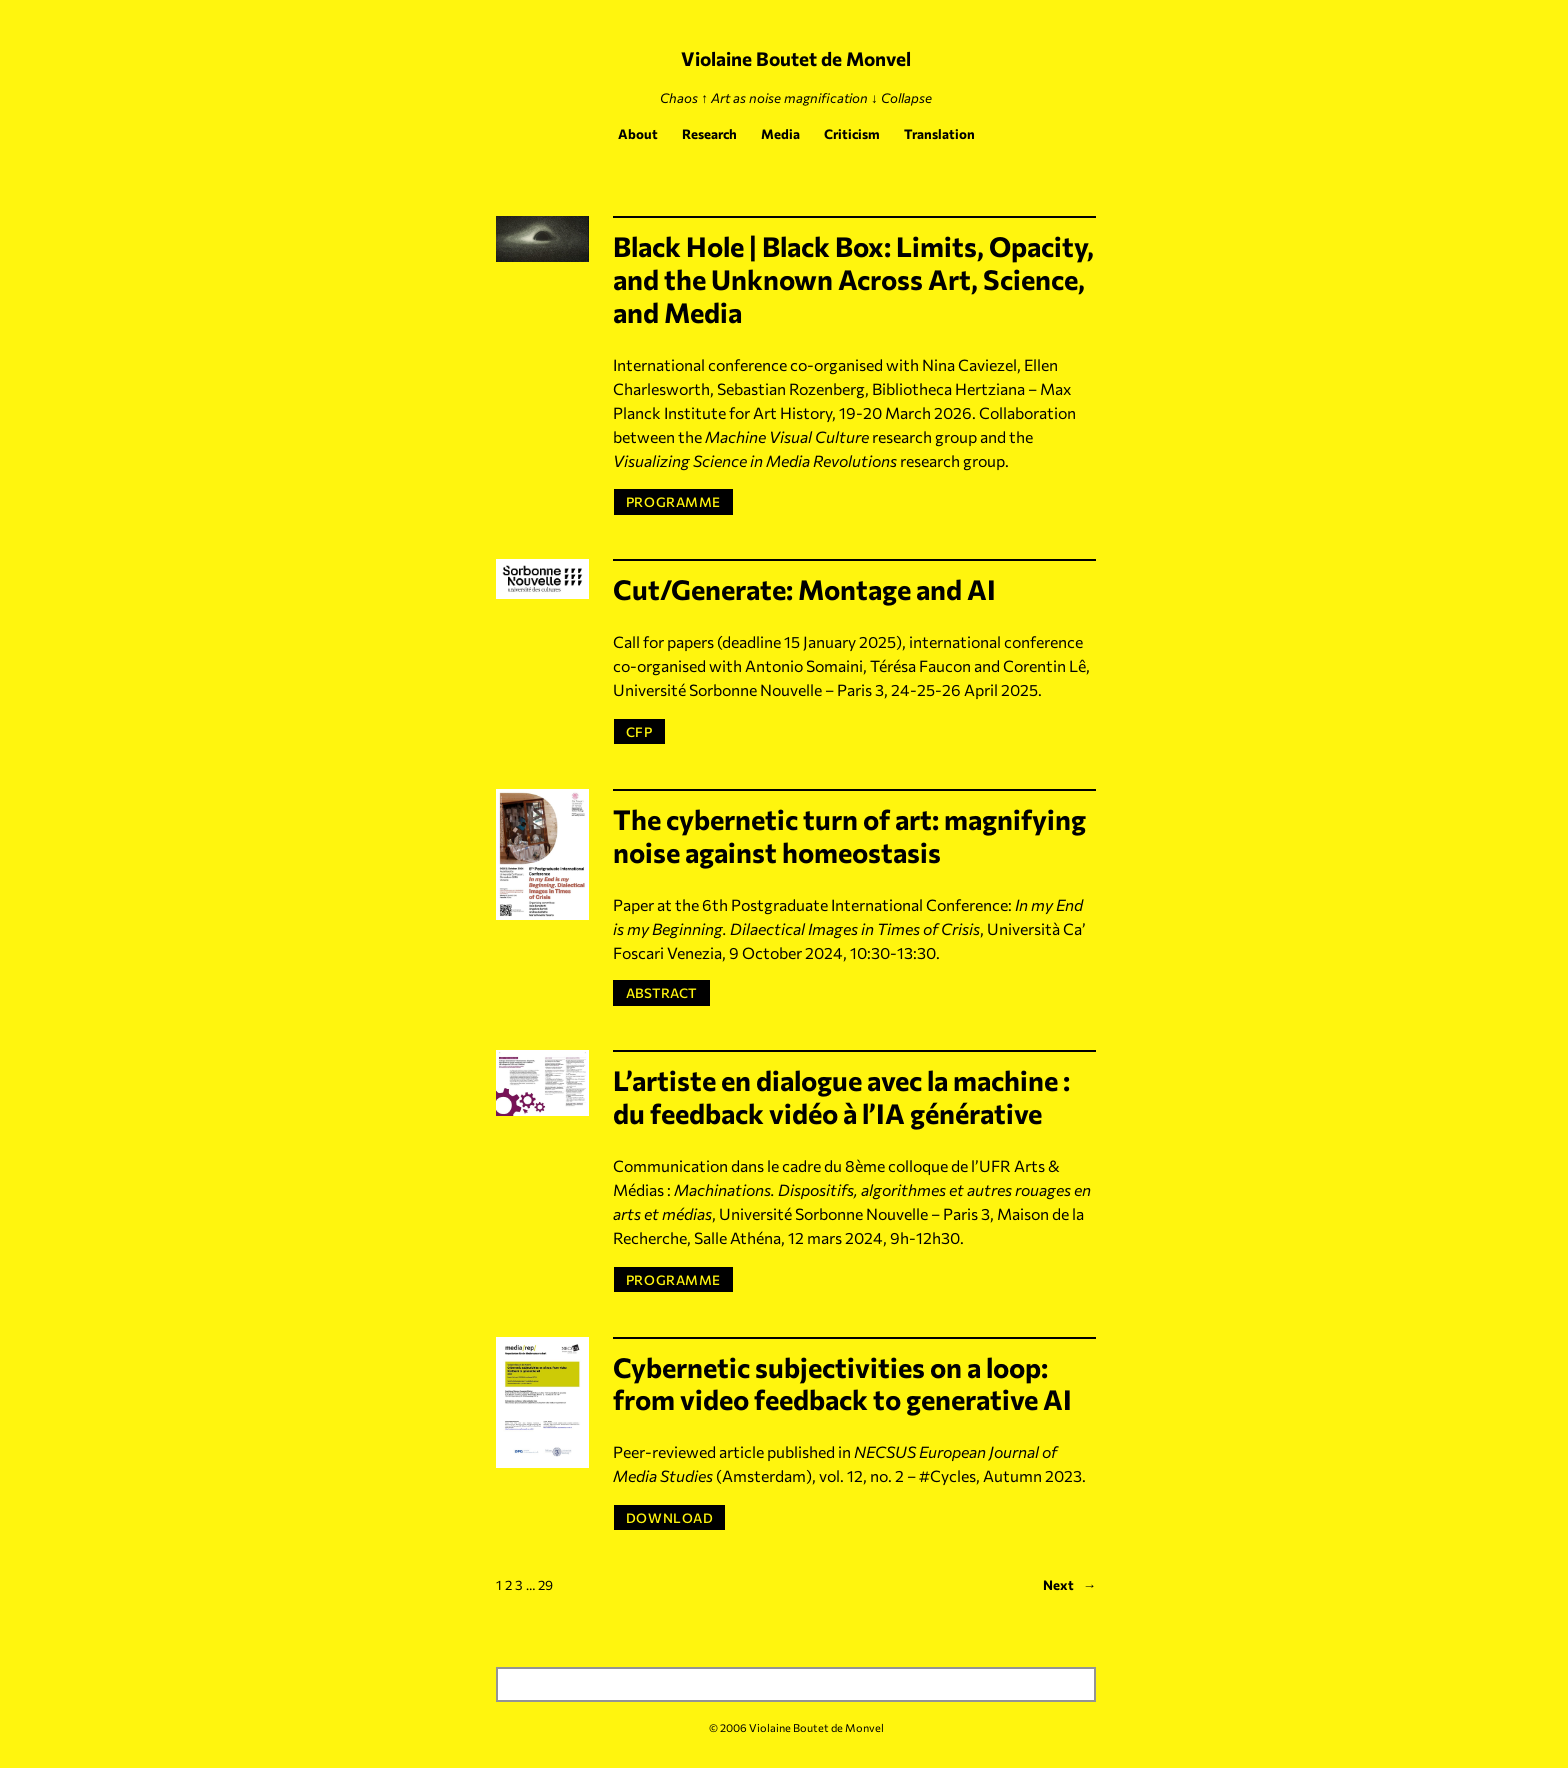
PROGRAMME (673, 501)
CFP (639, 731)
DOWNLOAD (669, 1517)
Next (1069, 1585)
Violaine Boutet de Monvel (796, 58)
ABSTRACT (667, 992)
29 (545, 1584)
